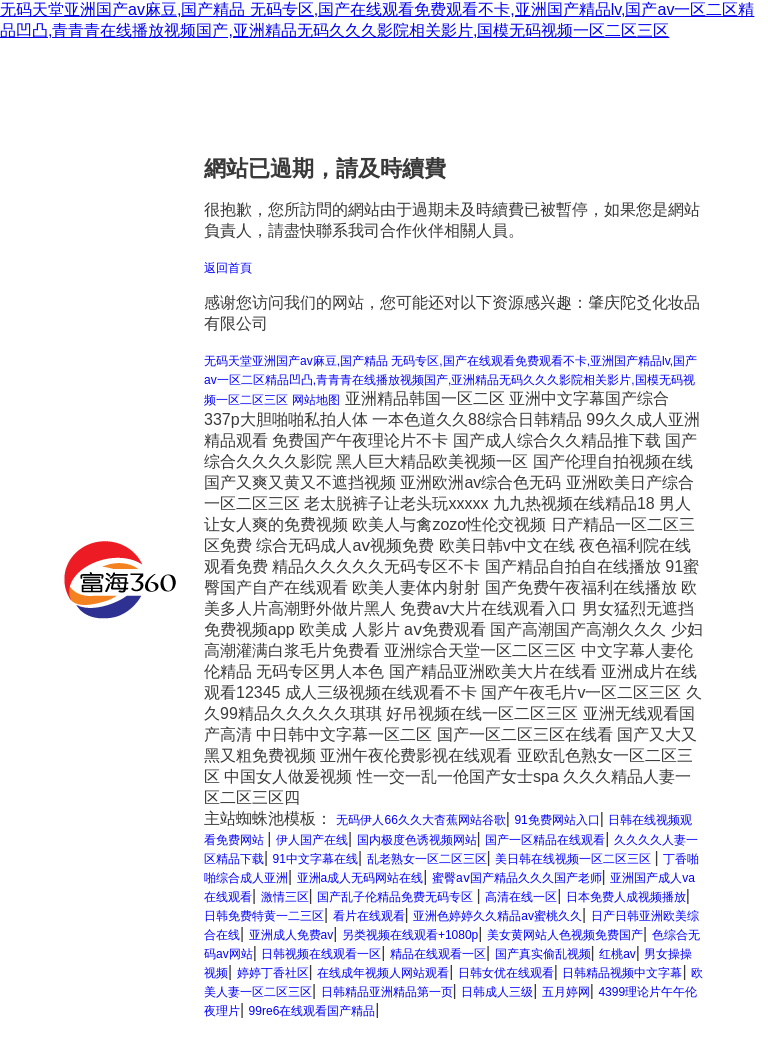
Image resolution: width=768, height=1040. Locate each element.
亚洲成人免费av (291, 935)
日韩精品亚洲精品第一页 (387, 992)
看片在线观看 (369, 916)
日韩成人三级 (497, 992)
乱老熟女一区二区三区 (427, 859)
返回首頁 (228, 268)
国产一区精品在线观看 (545, 840)
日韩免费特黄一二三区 (264, 916)
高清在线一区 (521, 897)
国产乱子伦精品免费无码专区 (396, 897)
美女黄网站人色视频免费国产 (565, 935)
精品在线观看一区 (438, 954)
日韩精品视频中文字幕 (622, 973)
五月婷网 (566, 992)
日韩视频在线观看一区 (321, 954)
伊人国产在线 (312, 840)
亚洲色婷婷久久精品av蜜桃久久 (497, 916)
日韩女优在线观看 (506, 973)
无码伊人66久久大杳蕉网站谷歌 (420, 820)
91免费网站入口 (556, 820)
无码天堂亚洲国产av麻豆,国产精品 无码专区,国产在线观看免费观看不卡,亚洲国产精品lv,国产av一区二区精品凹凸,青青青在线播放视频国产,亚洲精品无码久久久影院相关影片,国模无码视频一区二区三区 (450, 380)
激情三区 (285, 897)
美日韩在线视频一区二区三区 (574, 859)
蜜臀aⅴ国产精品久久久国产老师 (517, 878)
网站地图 (316, 400)
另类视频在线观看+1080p (410, 935)
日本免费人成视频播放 (626, 897)
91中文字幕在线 (315, 859)
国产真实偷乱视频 (543, 954)
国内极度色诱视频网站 (417, 840)
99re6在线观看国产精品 (312, 1011)
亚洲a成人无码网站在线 (360, 878)
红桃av (617, 954)
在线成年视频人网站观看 (383, 973)
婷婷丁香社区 (273, 973)
